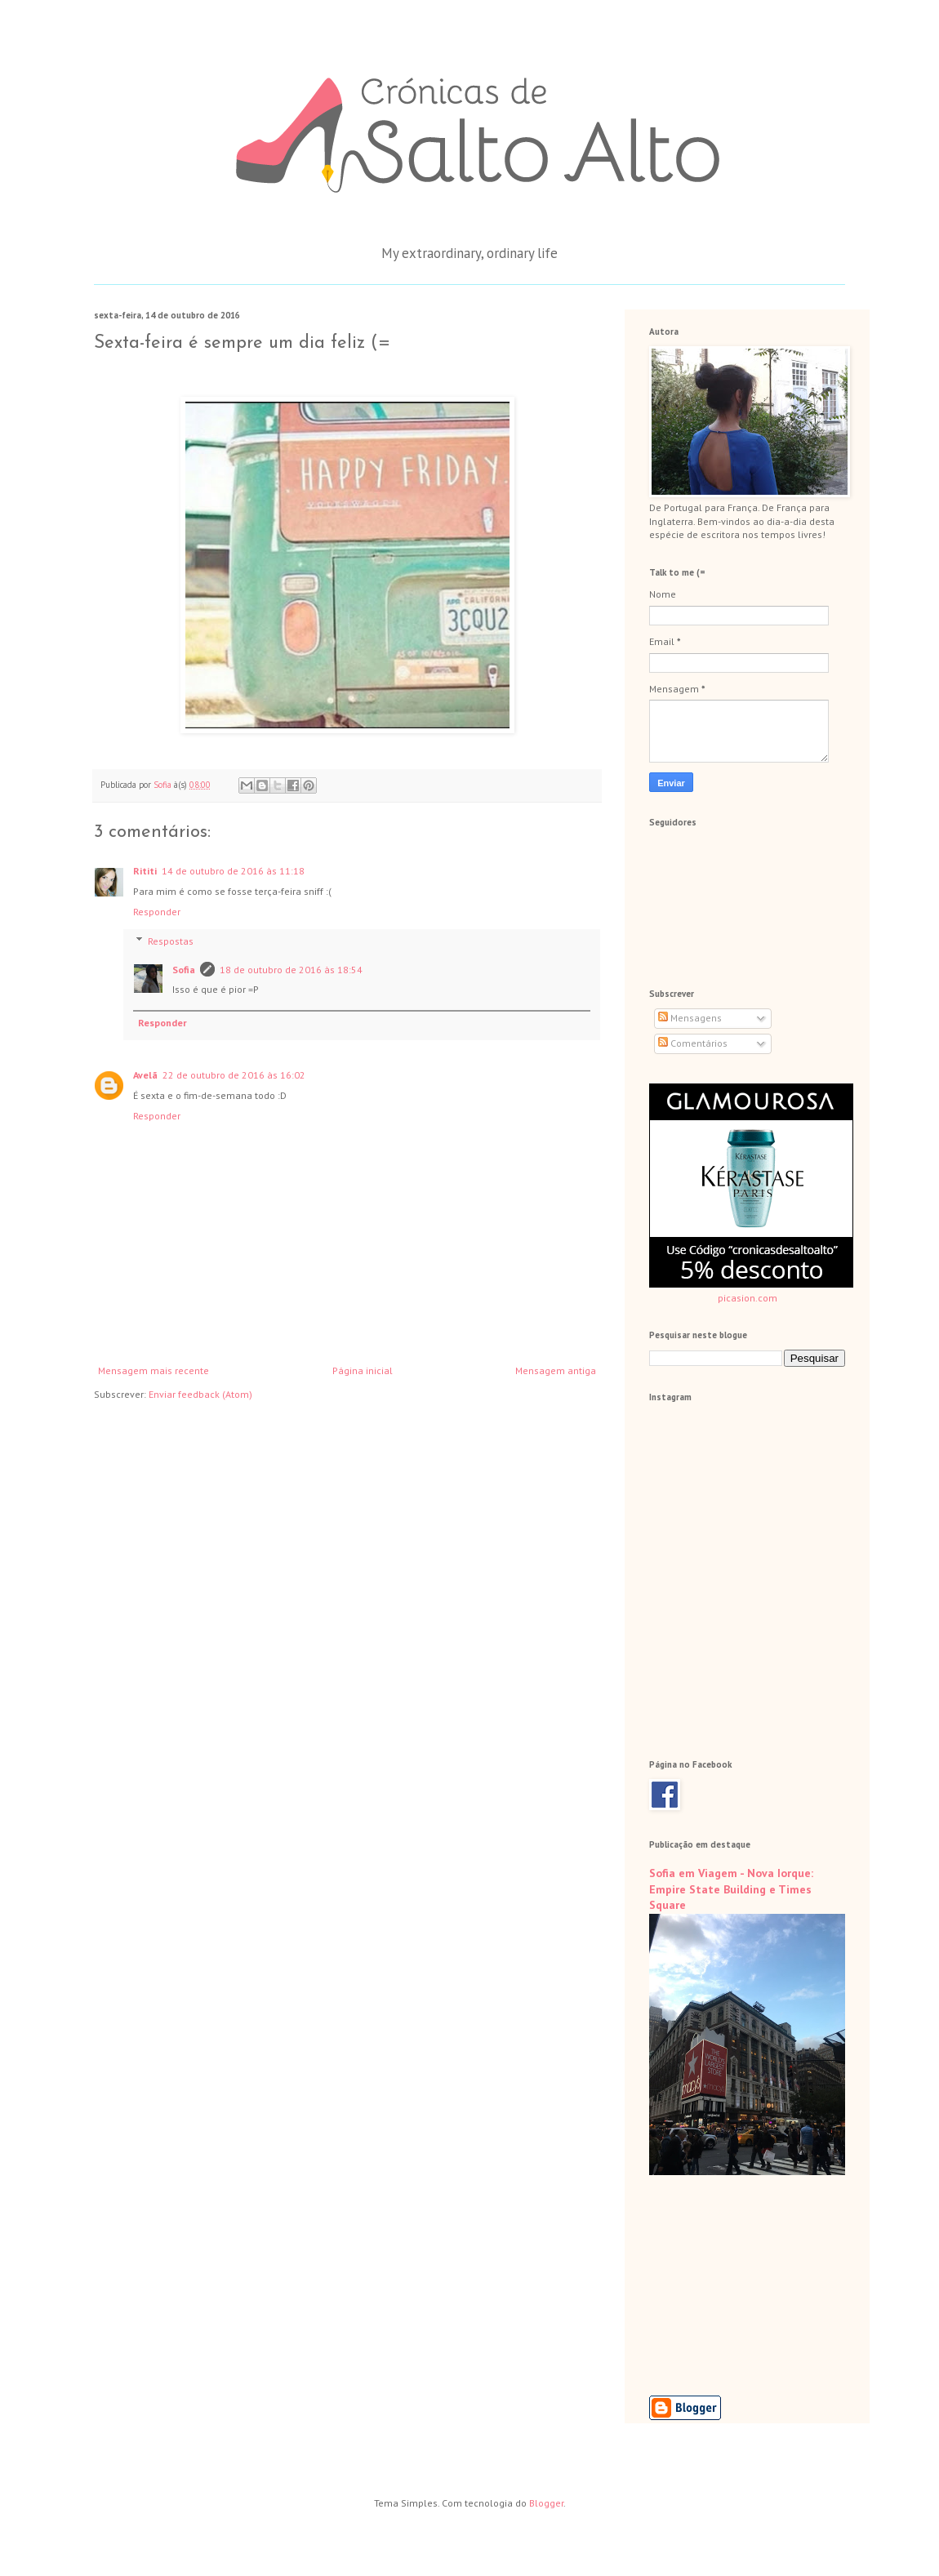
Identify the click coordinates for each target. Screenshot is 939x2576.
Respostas (171, 941)
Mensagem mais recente (153, 1370)
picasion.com (747, 1298)
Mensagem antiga (555, 1370)
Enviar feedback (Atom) (200, 1394)
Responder (156, 911)
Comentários (693, 1043)
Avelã (145, 1075)
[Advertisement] (730, 2285)
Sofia (183, 969)
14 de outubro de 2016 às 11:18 (233, 871)
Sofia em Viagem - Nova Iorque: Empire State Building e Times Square (731, 1889)
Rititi (145, 871)
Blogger (546, 2503)
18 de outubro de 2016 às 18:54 (291, 969)
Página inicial (362, 1370)
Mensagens (690, 1018)
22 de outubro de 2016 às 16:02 (233, 1075)
